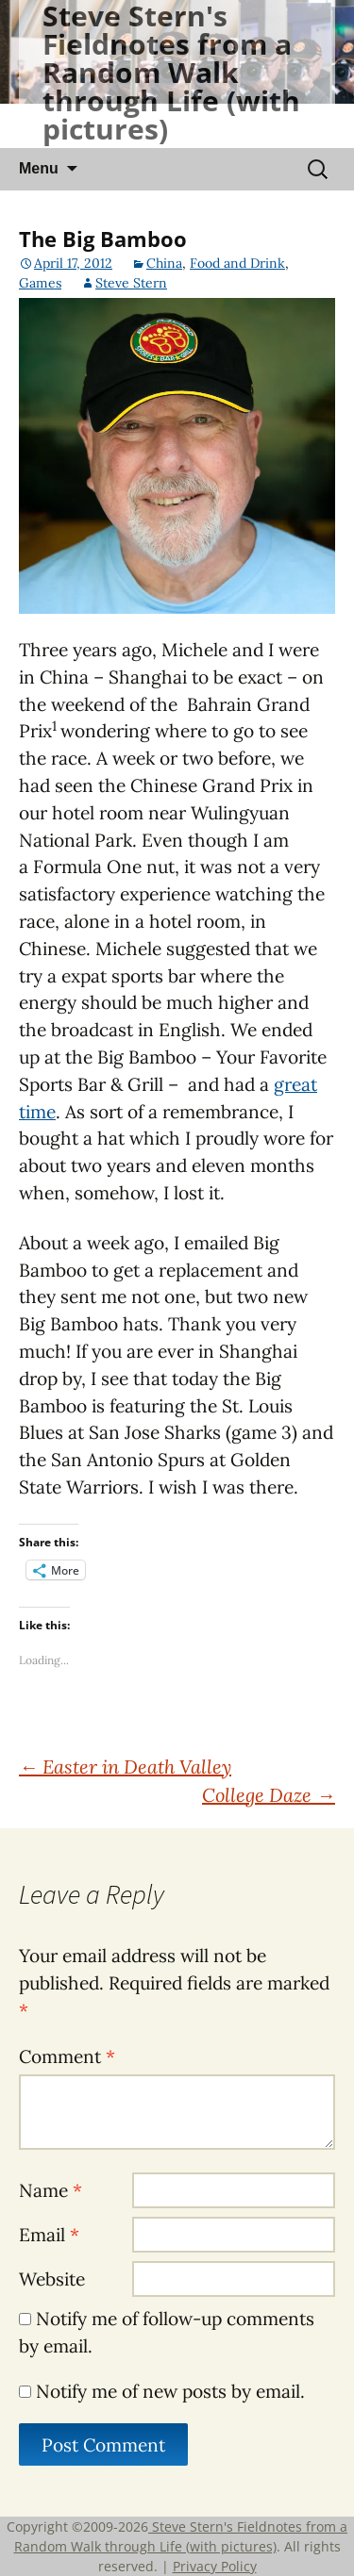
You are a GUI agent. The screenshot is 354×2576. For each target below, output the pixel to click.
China (164, 263)
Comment (67, 2056)
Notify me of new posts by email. (170, 2391)
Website (52, 2279)
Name (50, 2190)
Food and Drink (237, 263)
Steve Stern (131, 282)
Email (49, 2234)
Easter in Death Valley (125, 1766)
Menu (39, 168)
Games (40, 282)
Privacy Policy (215, 2566)
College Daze (268, 1795)
